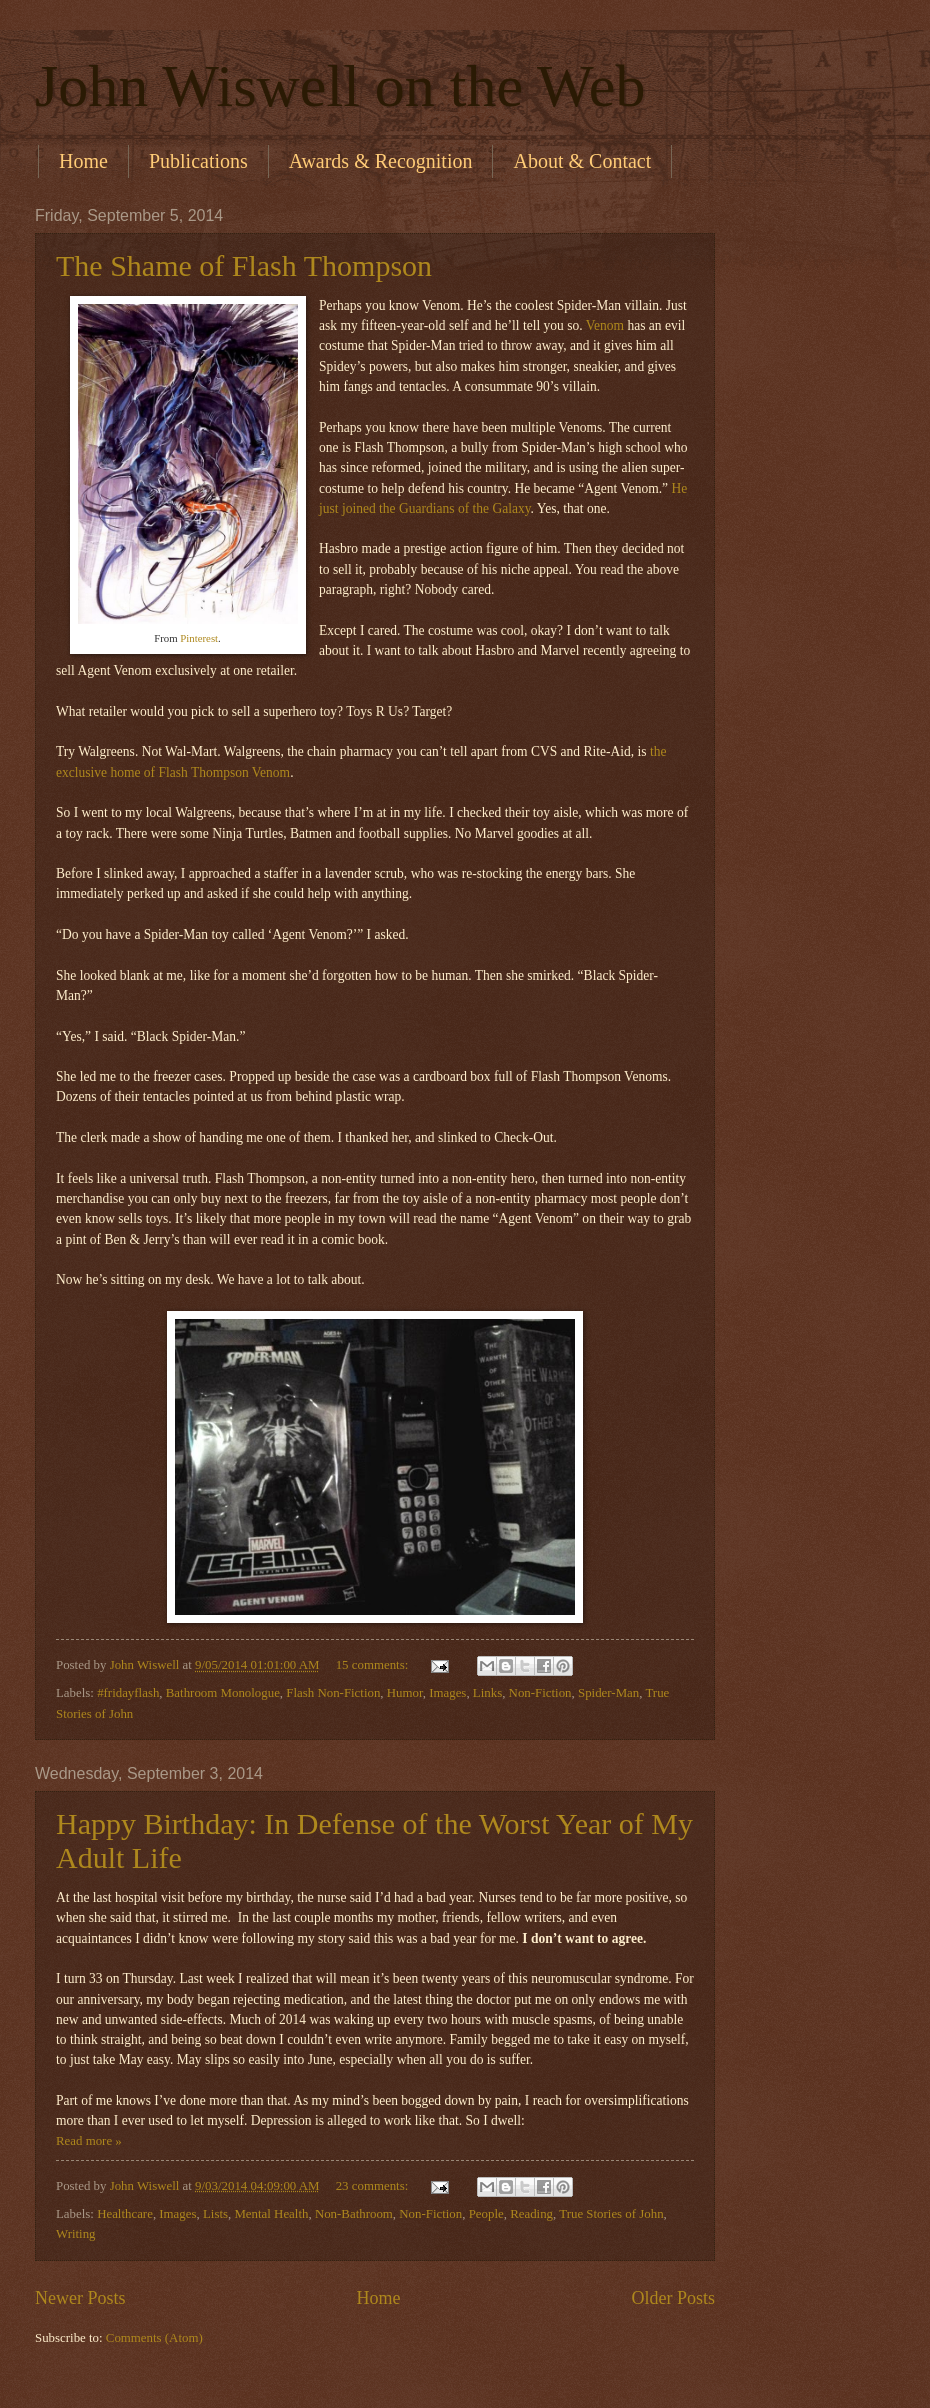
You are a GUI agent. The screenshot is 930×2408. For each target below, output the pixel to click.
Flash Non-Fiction (333, 1693)
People (486, 2214)
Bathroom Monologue (223, 1693)
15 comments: (374, 1665)
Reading (531, 2214)
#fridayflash (128, 1693)
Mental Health (271, 2214)
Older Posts (673, 2298)
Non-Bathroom (354, 2214)
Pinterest (199, 638)
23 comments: (374, 2186)
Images (447, 1693)
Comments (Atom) (154, 2338)
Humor (405, 1693)
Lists (215, 2214)
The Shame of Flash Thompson (244, 265)
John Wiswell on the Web (340, 86)
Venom (605, 325)
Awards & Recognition (381, 161)
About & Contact (582, 161)
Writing (76, 2234)
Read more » (89, 2141)
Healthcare (125, 2214)
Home (83, 161)
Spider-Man (608, 1693)
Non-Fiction (540, 1693)
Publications (198, 161)
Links (487, 1693)
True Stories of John (611, 2214)
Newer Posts (80, 2298)
